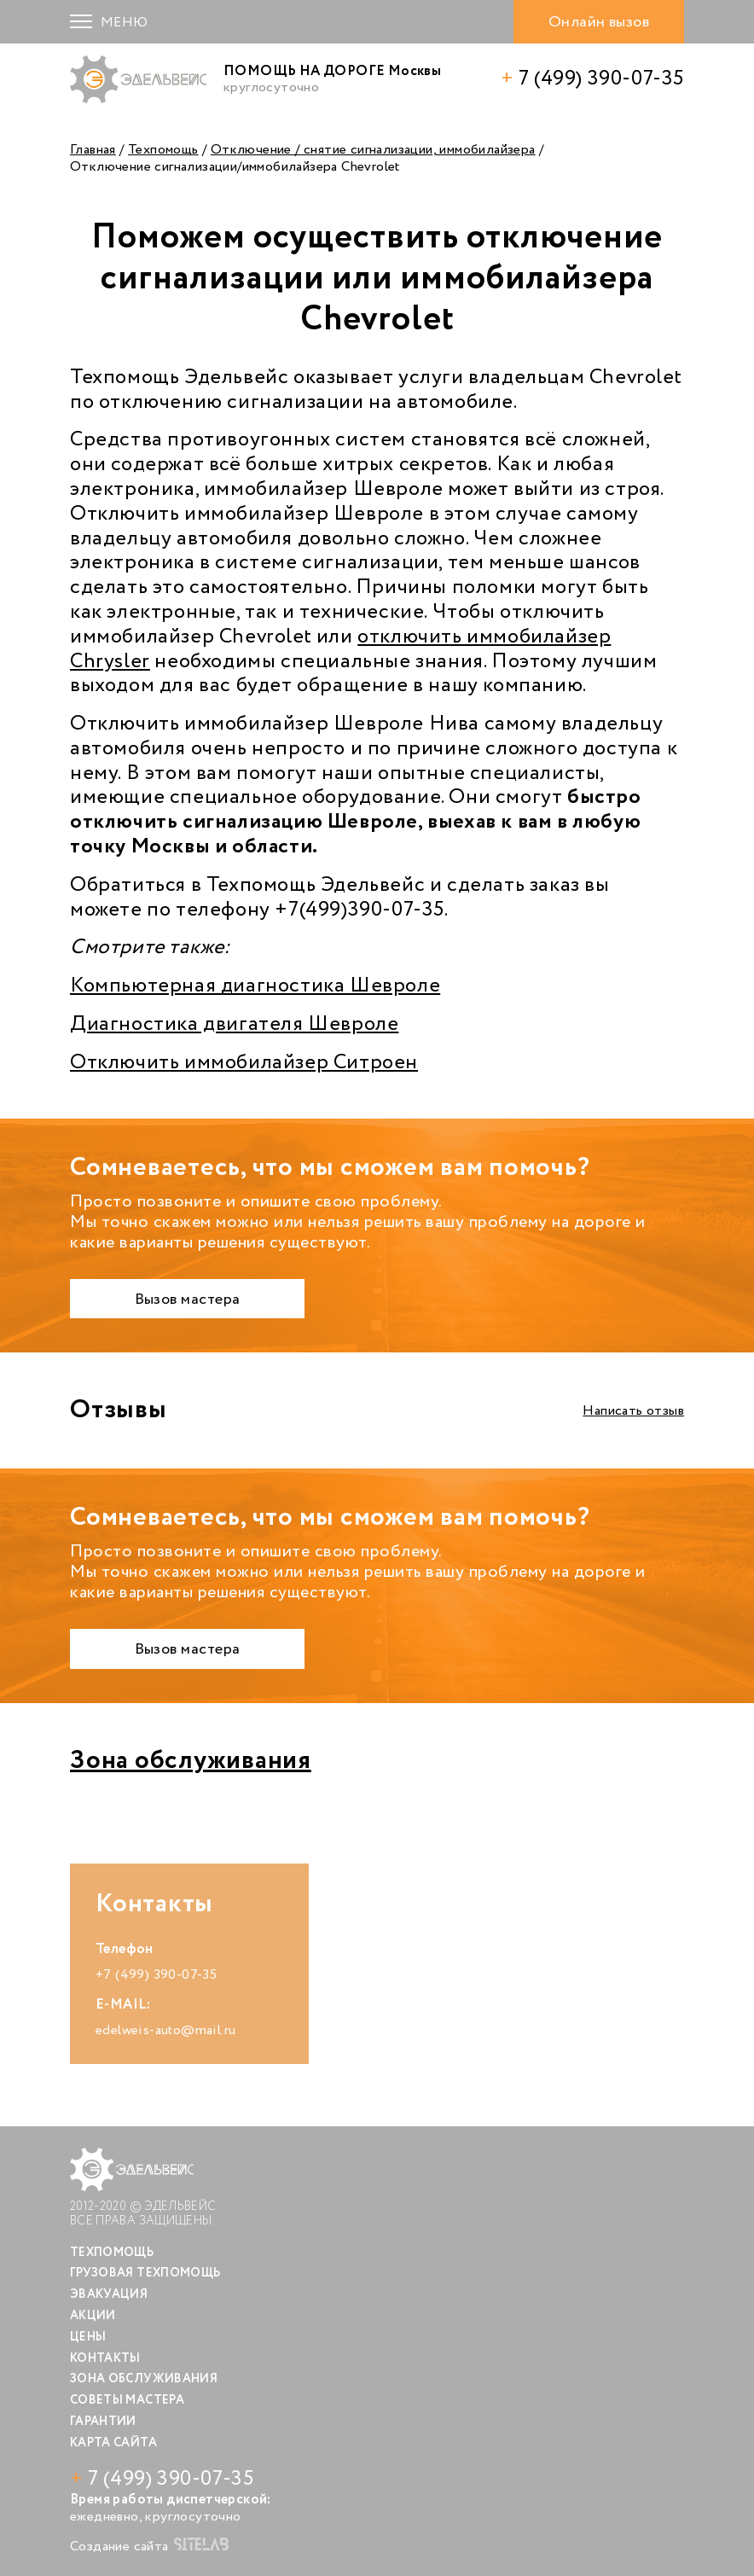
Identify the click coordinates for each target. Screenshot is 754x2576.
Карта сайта (113, 2442)
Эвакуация (109, 2294)
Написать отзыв (633, 1411)
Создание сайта (149, 2546)
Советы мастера (127, 2400)
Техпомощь (163, 150)
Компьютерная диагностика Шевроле (255, 986)
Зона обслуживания (190, 1761)
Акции (93, 2315)
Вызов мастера (188, 1299)
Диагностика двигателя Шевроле (234, 1024)
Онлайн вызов (598, 22)
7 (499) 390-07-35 (592, 79)
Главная (93, 150)
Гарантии (103, 2421)
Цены (88, 2337)
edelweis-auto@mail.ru (165, 2030)
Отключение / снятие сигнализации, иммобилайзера (373, 150)
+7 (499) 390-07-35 (156, 1975)
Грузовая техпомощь (145, 2273)
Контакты (105, 2358)
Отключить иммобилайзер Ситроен (244, 1063)
